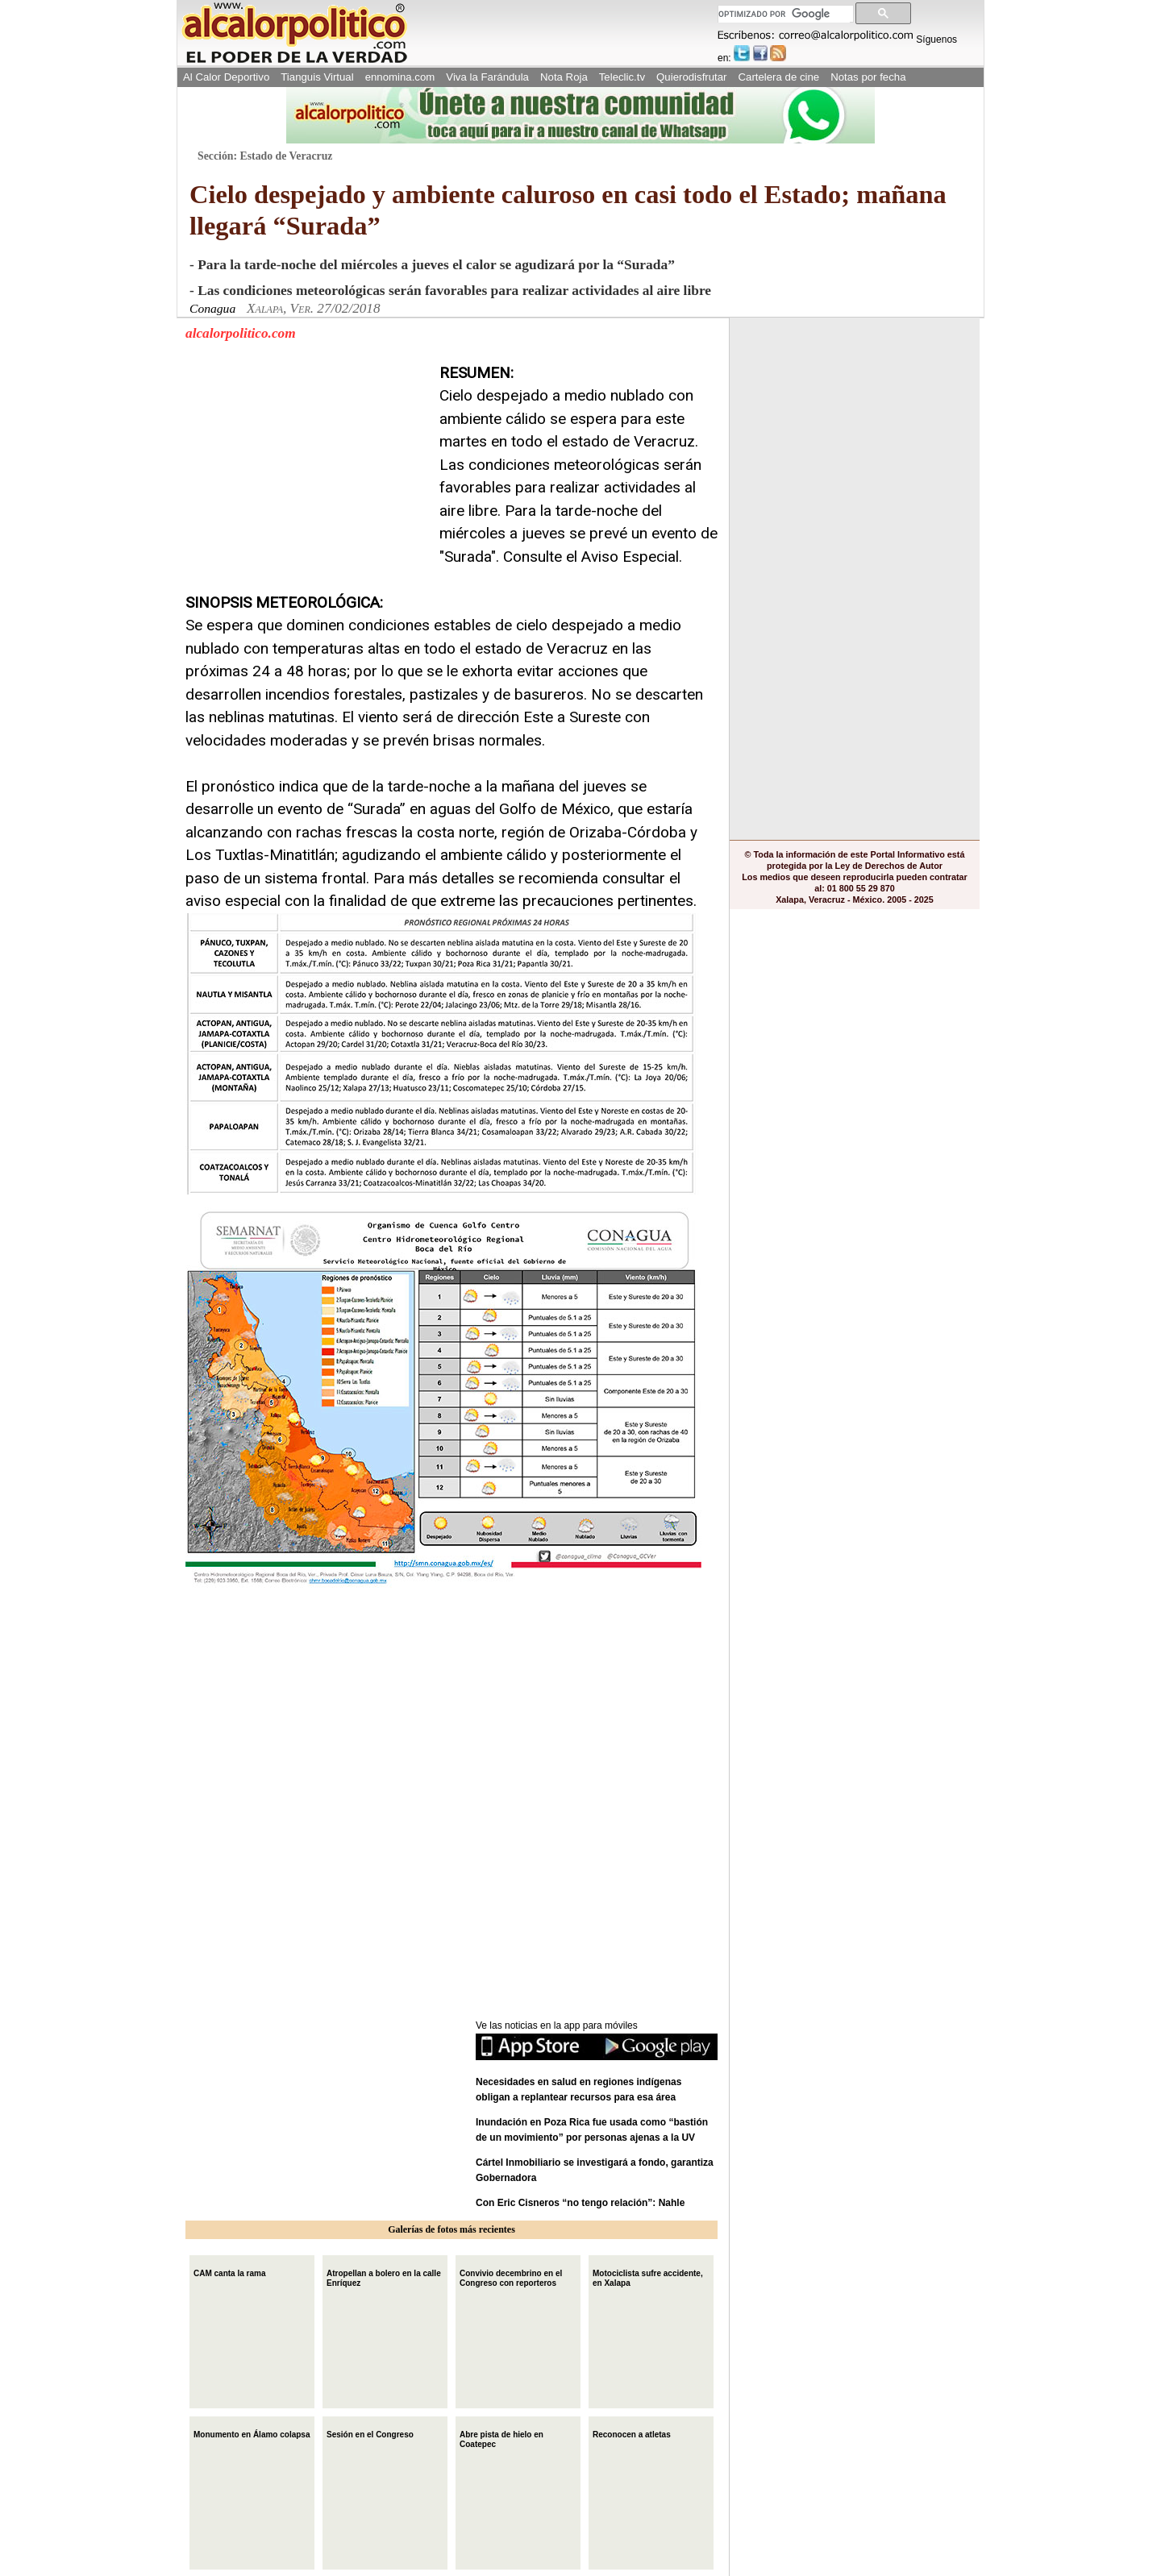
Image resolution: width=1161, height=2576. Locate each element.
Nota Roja (564, 77)
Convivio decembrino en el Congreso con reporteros (511, 2276)
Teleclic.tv (622, 77)
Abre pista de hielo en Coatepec (501, 2438)
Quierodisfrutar (691, 77)
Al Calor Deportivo (226, 77)
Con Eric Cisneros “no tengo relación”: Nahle (580, 2202)
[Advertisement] (306, 462)
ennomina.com (400, 77)
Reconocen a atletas (632, 2433)
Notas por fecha (867, 77)
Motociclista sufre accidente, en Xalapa (648, 2276)
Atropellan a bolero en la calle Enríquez (384, 2276)
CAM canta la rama (229, 2272)
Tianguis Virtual (317, 77)
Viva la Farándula (487, 77)
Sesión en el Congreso (370, 2433)
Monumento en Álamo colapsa (252, 2433)
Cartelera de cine (779, 77)
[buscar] (784, 14)
